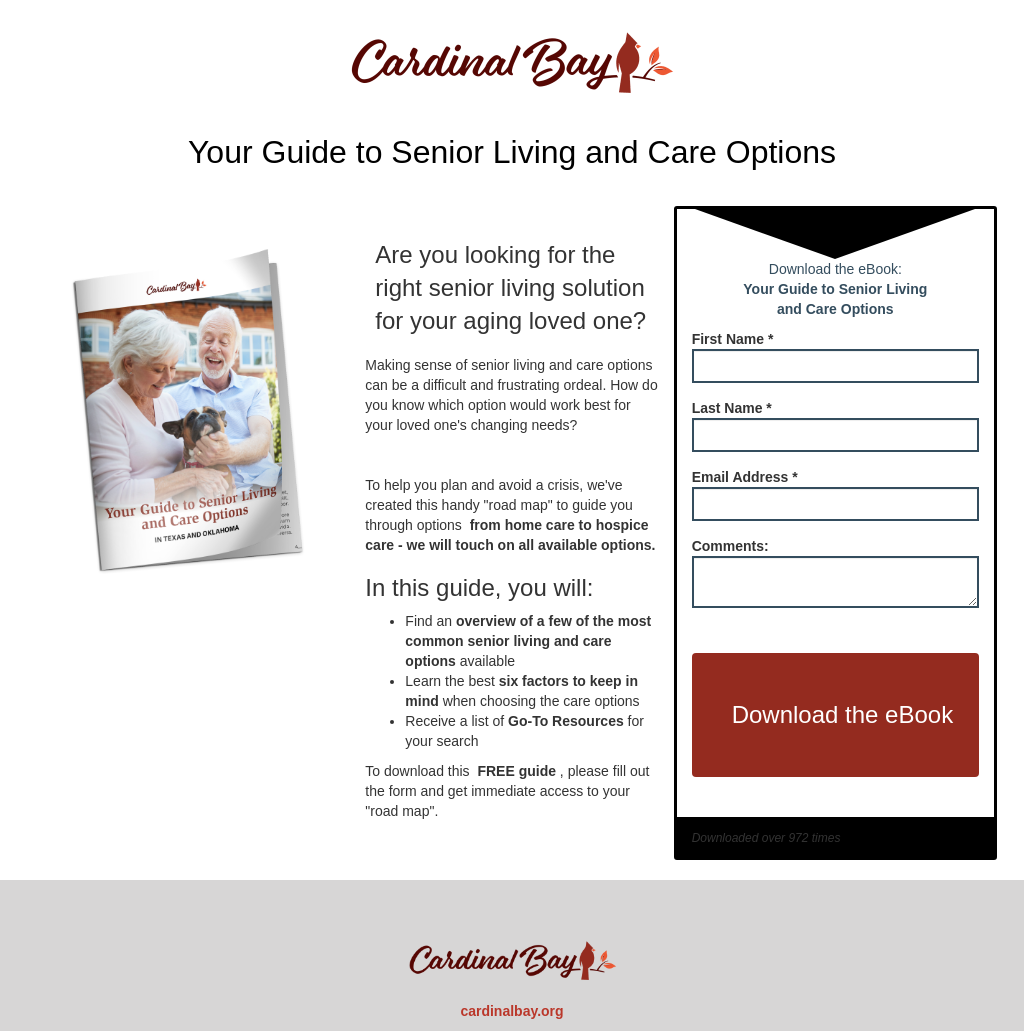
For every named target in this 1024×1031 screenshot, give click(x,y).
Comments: (730, 546)
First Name (733, 339)
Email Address (745, 477)
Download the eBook (842, 714)
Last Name (732, 408)
